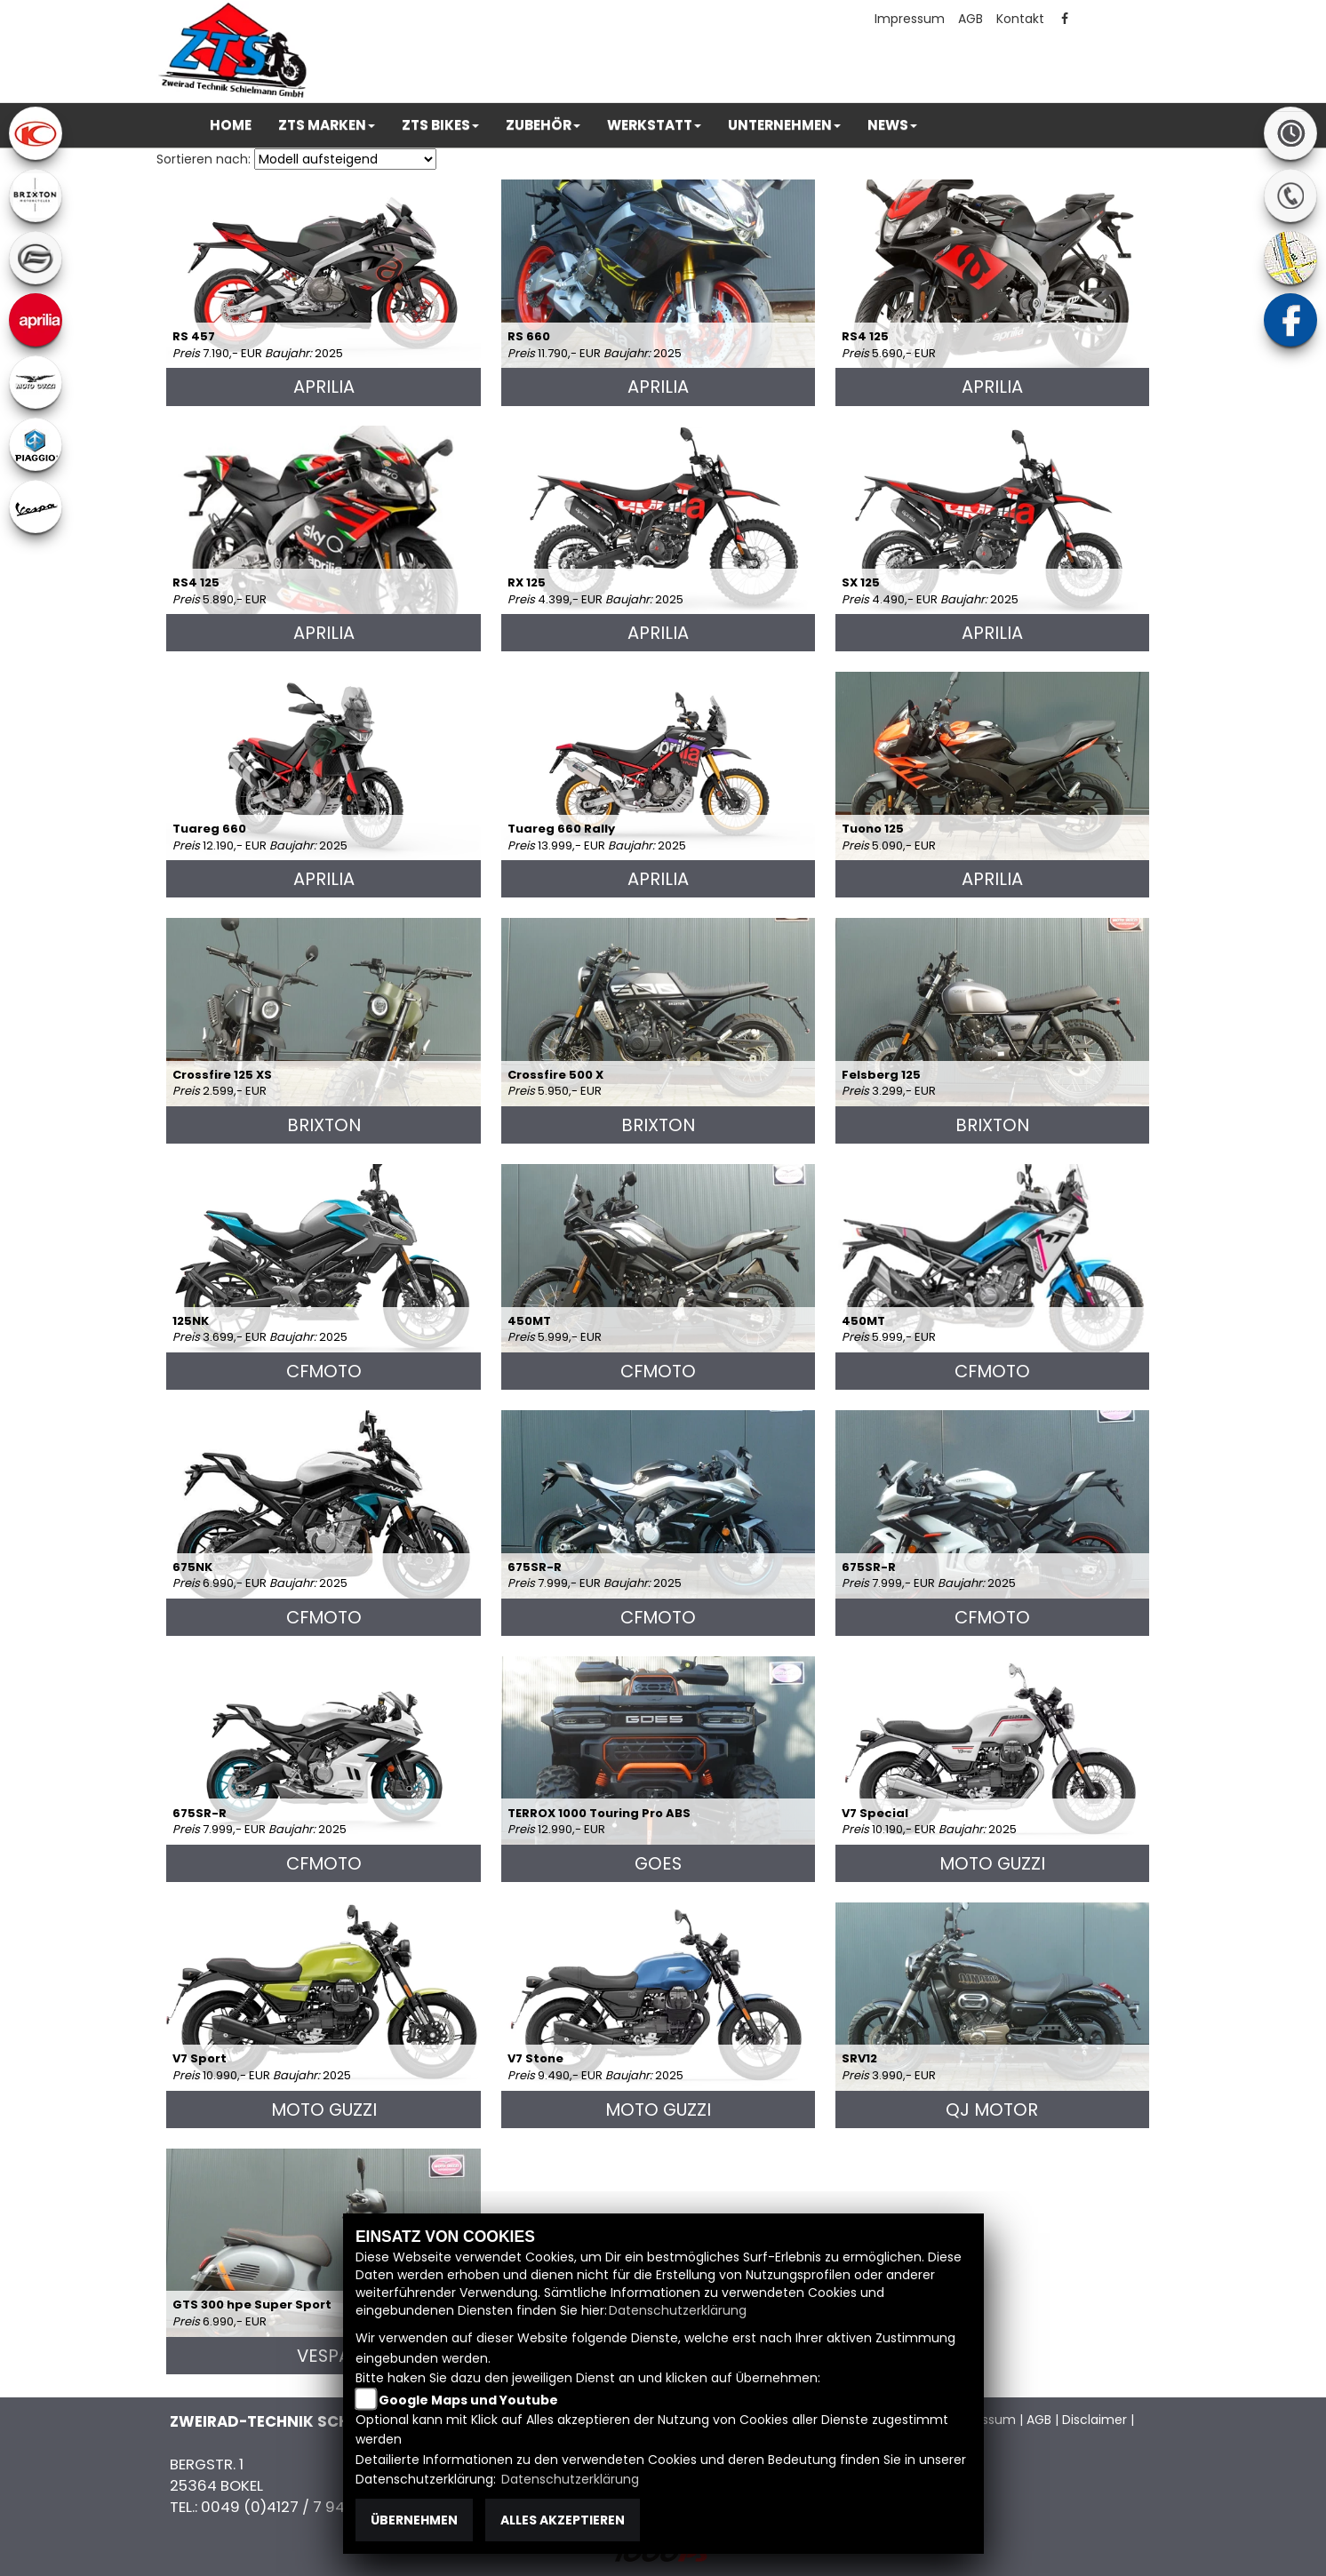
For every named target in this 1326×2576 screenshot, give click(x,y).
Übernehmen (414, 2520)
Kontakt (1020, 19)
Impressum (910, 19)
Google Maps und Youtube (468, 2400)
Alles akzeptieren (562, 2520)
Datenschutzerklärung (678, 2310)
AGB (970, 19)
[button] (326, 125)
